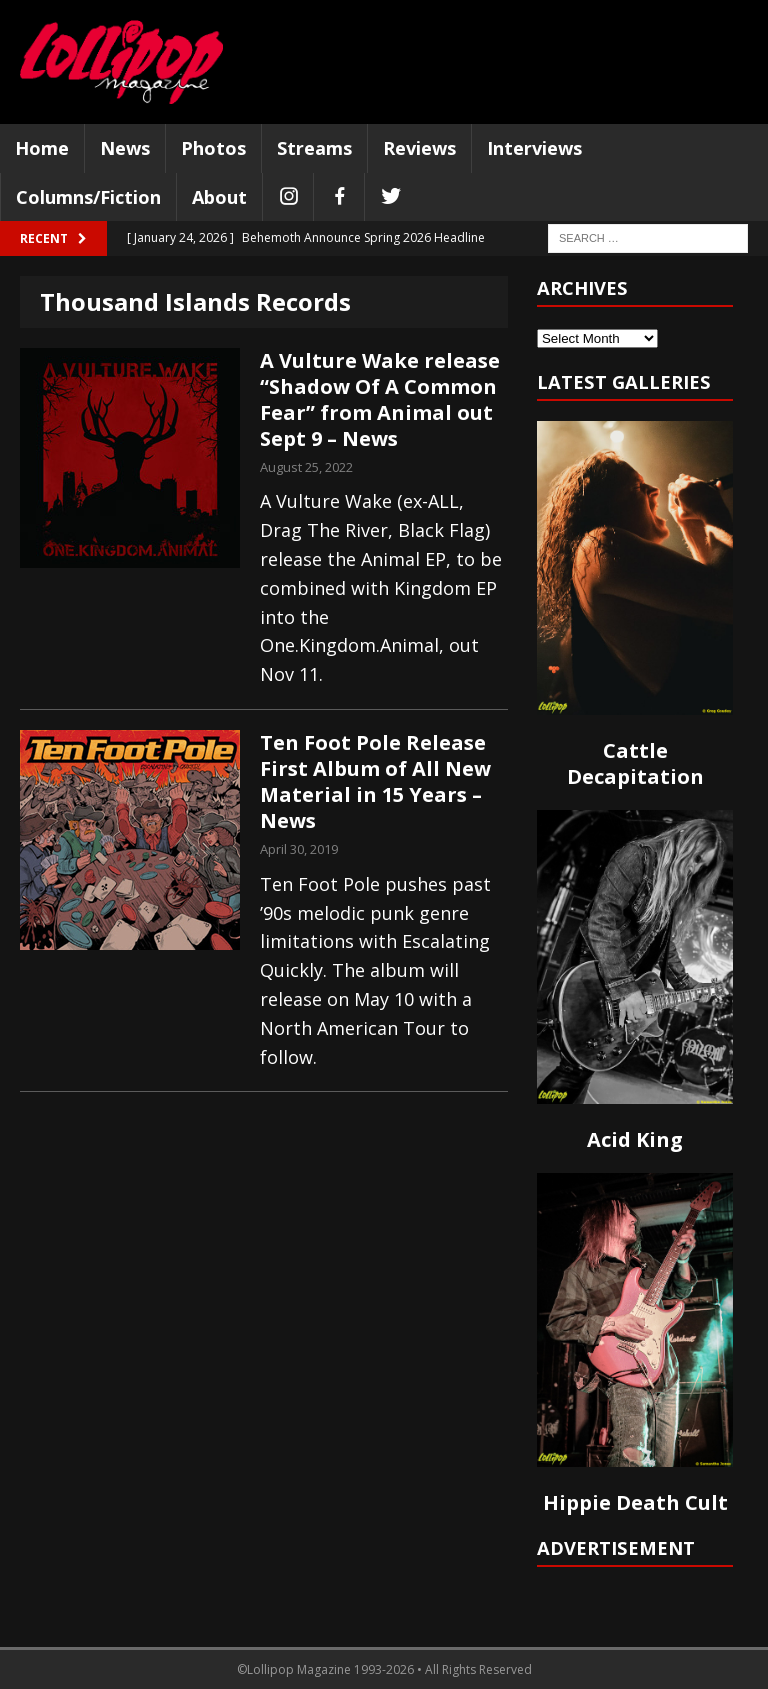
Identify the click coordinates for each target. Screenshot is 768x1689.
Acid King (635, 1139)
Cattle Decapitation (635, 763)
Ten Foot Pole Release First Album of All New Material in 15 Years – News (375, 781)
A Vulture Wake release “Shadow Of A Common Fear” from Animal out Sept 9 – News (380, 399)
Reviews (419, 148)
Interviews (534, 148)
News (125, 148)
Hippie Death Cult (635, 1502)
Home (42, 148)
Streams (314, 148)
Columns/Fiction (88, 197)
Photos (213, 148)
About (219, 197)
